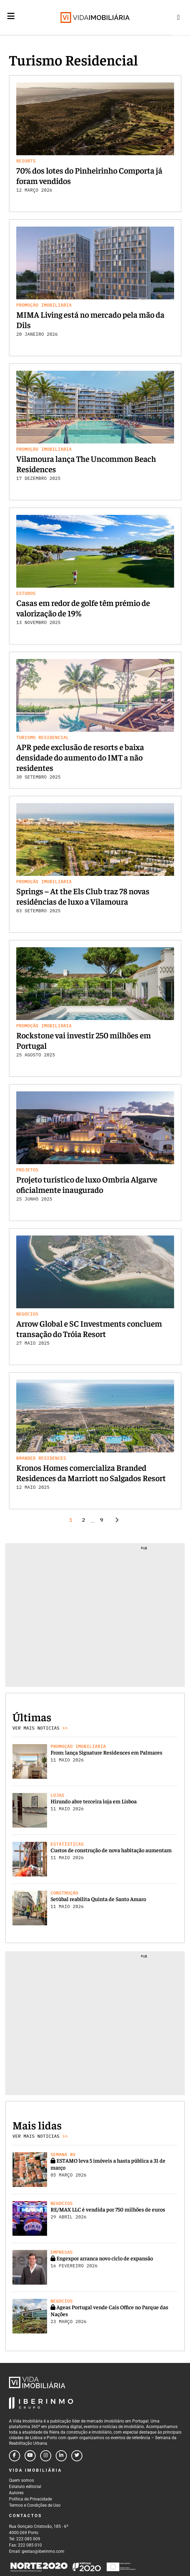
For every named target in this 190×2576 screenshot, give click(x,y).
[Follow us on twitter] (76, 2455)
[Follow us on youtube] (30, 2455)
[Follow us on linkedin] (61, 2455)
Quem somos (21, 2480)
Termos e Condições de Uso (35, 2505)
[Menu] (11, 21)
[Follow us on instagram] (45, 2455)
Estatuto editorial (25, 2486)
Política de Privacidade (30, 2499)
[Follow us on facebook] (14, 2455)
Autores (16, 2492)
